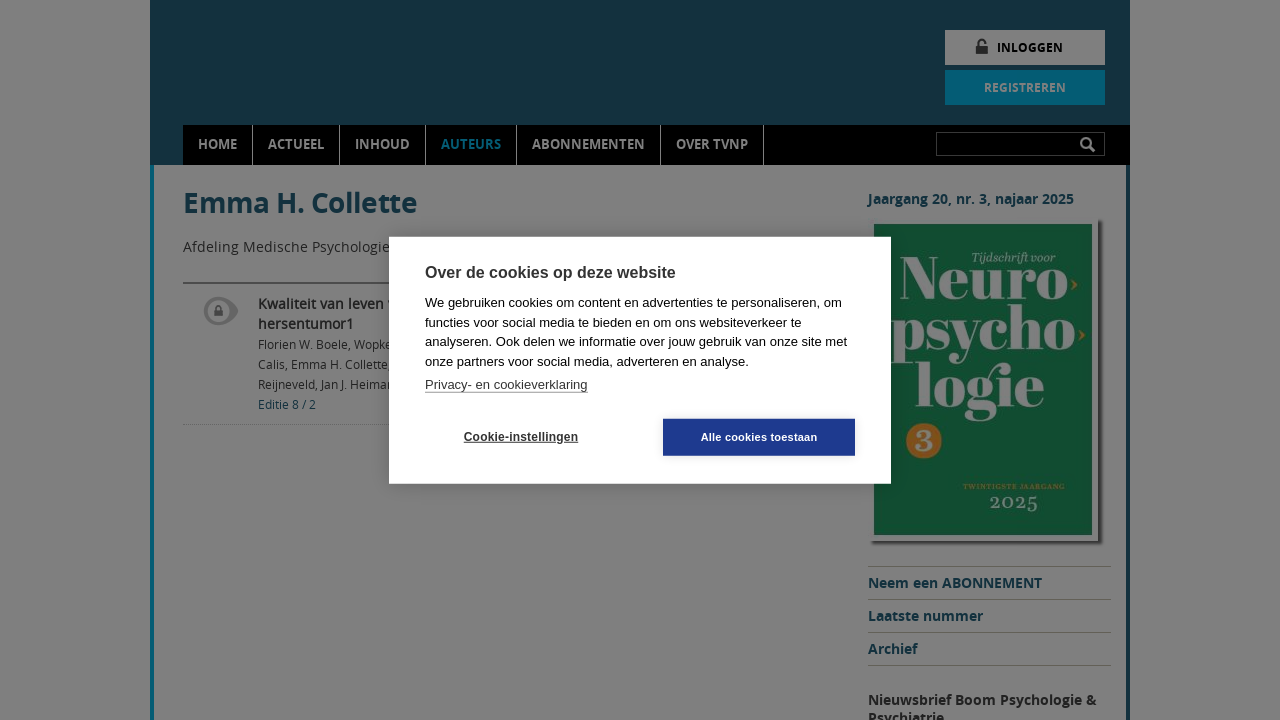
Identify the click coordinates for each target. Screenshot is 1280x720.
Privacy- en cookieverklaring (506, 384)
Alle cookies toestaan (759, 436)
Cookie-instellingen (521, 437)
